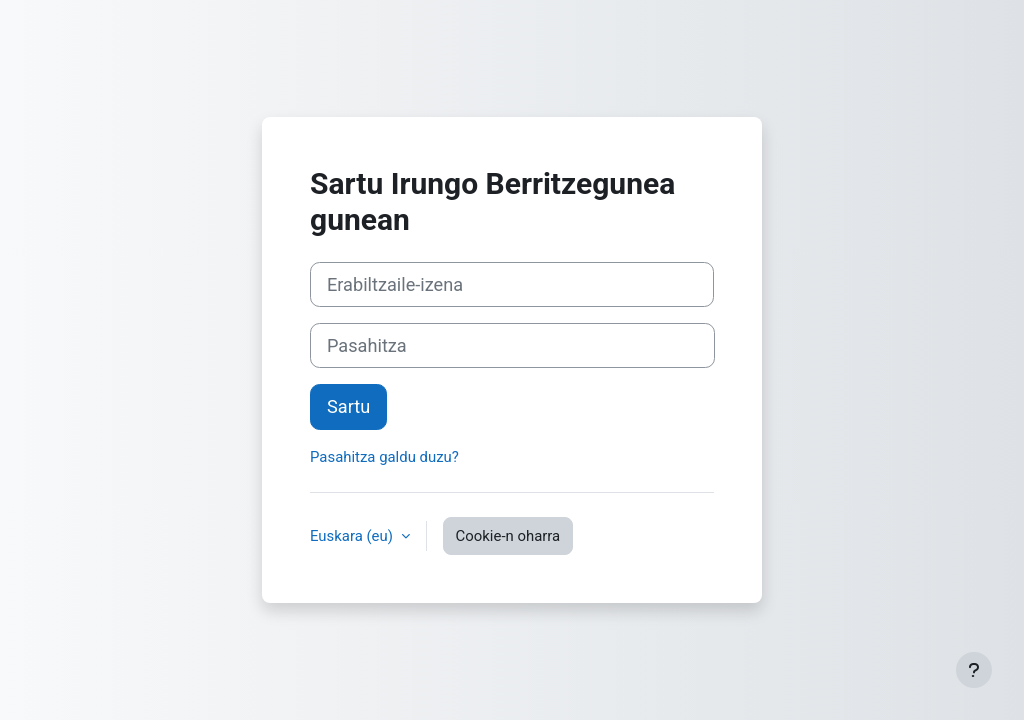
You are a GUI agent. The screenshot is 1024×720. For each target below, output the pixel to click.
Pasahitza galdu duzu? (384, 457)
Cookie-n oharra (508, 536)
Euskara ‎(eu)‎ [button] (353, 536)
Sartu (348, 406)
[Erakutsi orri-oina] (974, 670)
